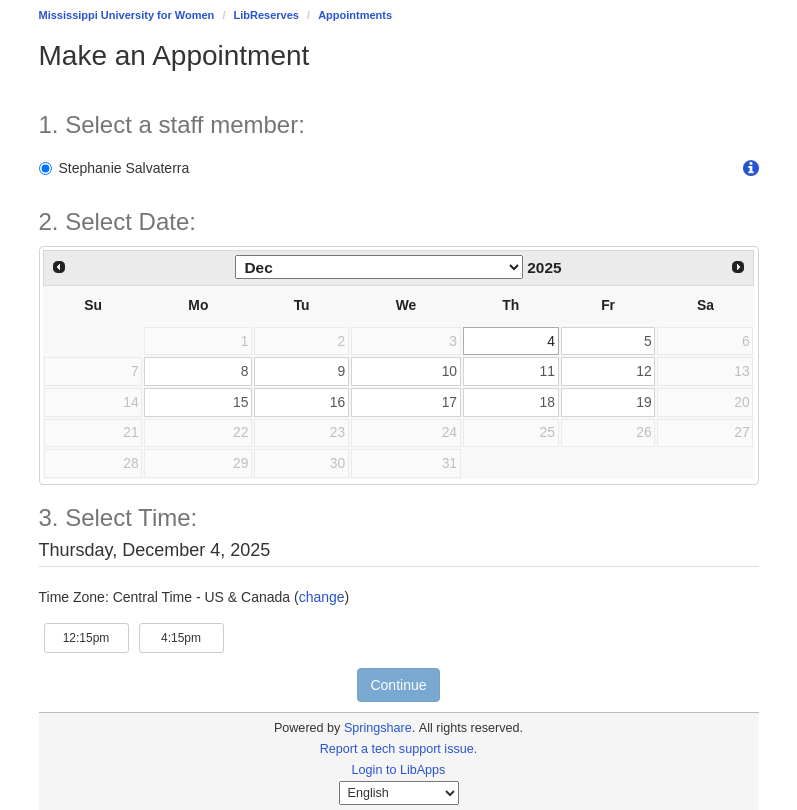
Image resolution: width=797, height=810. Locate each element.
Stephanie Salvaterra (114, 168)
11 (547, 371)
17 (449, 402)
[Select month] (379, 267)
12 (643, 371)
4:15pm (192, 636)
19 (643, 402)
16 (337, 402)
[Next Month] (738, 267)
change (322, 597)
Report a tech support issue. (399, 749)
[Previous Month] (60, 267)
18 (547, 402)
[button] (751, 168)
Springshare (378, 728)
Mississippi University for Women (127, 15)
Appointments (355, 15)
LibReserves (266, 15)
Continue (398, 685)
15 (240, 402)
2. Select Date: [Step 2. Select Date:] (117, 222)
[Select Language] (399, 793)
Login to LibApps (399, 770)
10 (449, 371)
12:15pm (96, 636)
